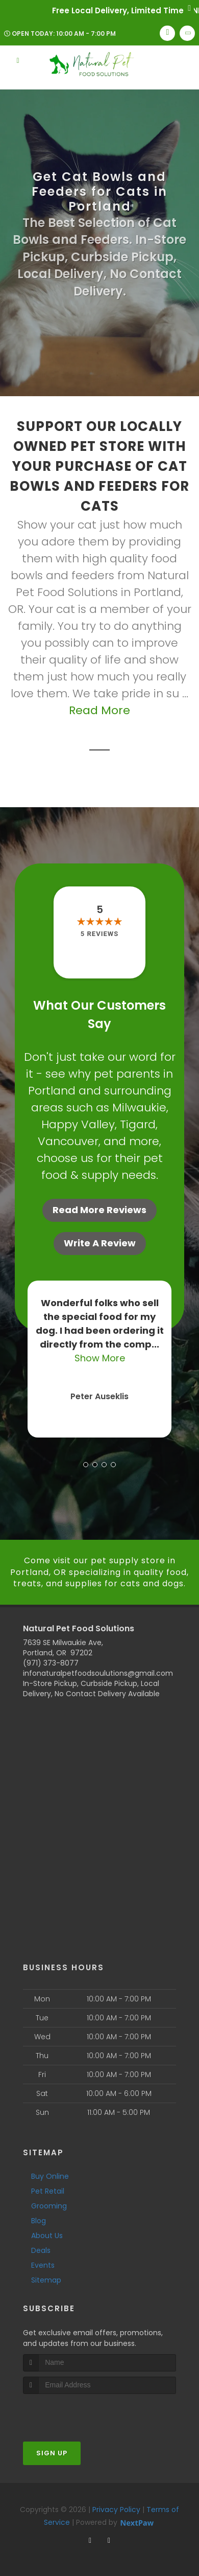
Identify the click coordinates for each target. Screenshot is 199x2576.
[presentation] (77, 2413)
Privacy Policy (116, 2509)
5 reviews (99, 934)
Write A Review (100, 1243)
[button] (85, 1464)
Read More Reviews (99, 1209)
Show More (99, 1358)
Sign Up (51, 2453)
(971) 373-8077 (51, 1663)
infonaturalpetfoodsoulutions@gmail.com (98, 1673)
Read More (99, 710)
